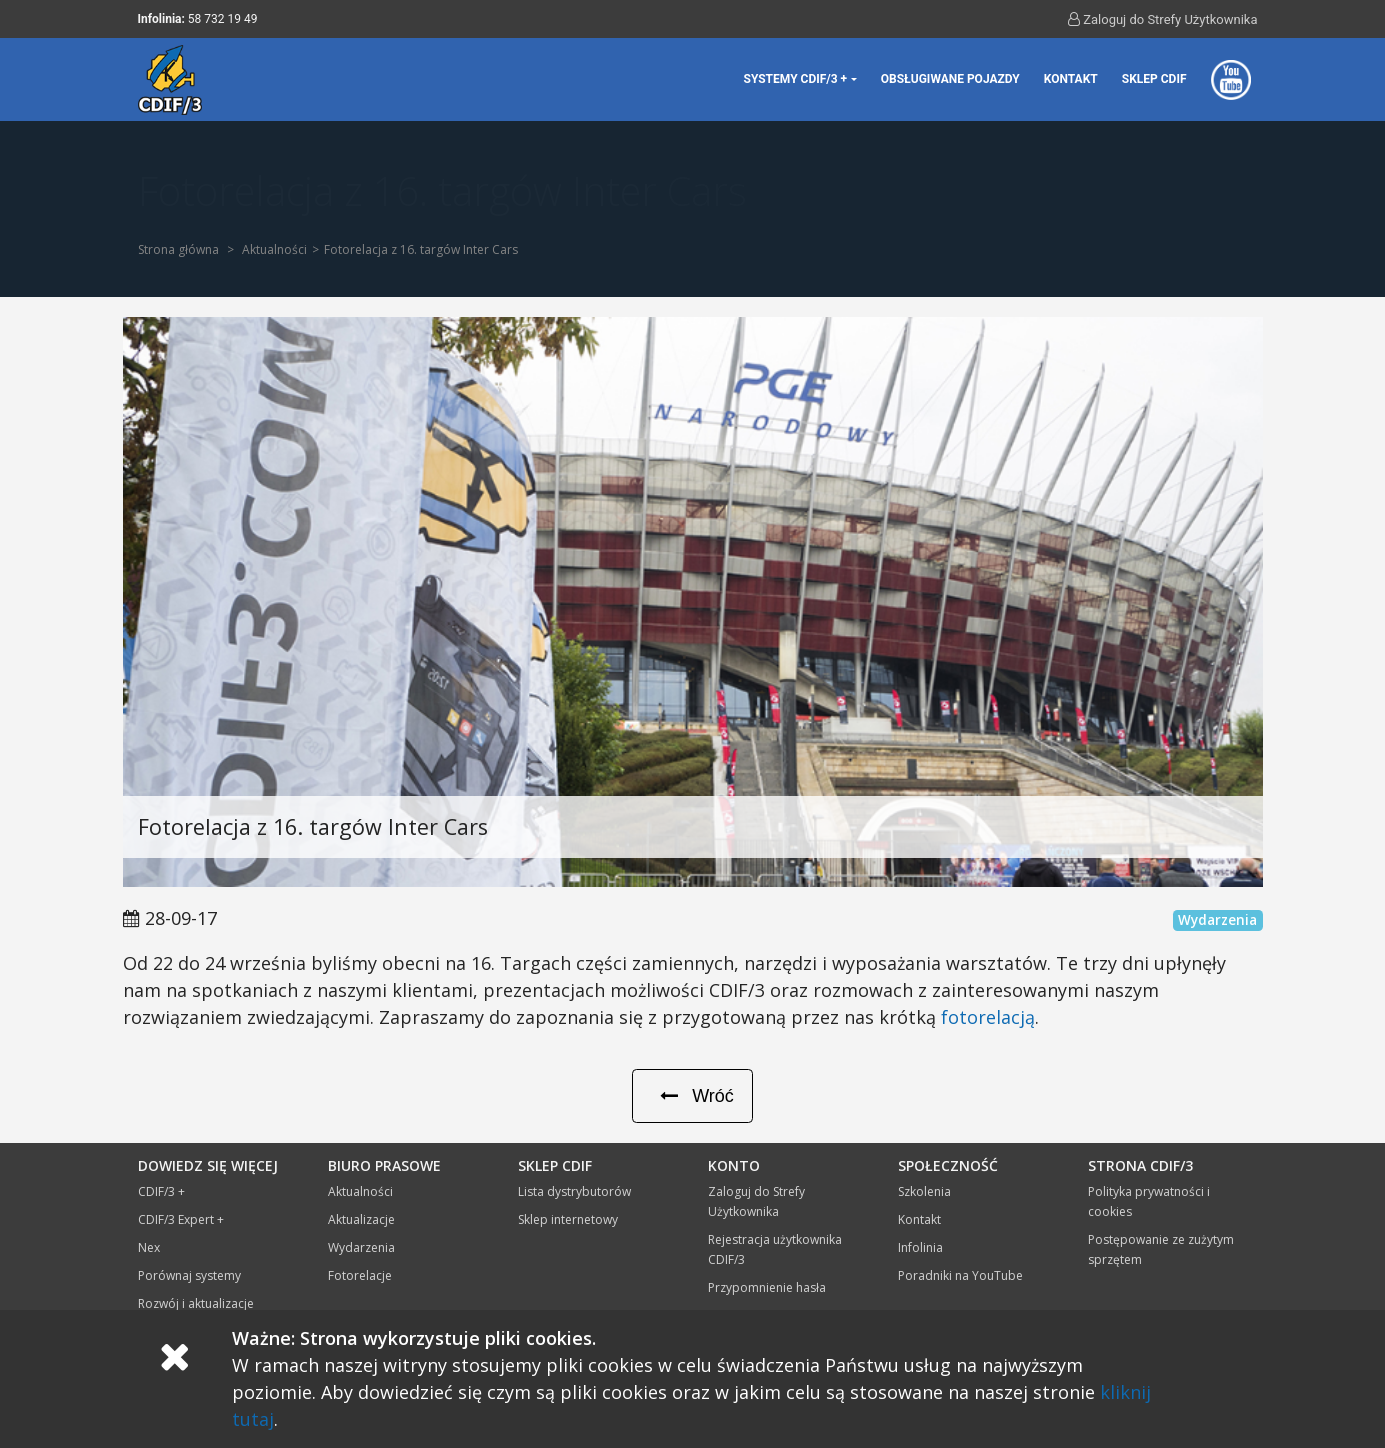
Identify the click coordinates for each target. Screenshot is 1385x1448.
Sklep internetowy (568, 1219)
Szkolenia (924, 1191)
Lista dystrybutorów (574, 1191)
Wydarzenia (361, 1247)
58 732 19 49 (223, 19)
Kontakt (1071, 79)
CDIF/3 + (161, 1191)
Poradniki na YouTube (960, 1275)
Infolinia (920, 1247)
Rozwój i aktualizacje (196, 1303)
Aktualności (274, 249)
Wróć (692, 1096)
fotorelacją (988, 1017)
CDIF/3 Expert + (181, 1219)
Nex (149, 1247)
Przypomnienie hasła (767, 1287)
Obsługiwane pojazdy (950, 79)
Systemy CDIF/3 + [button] (796, 79)
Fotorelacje (360, 1275)
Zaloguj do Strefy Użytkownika (1163, 19)
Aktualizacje (361, 1219)
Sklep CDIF (1154, 79)
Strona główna (178, 249)
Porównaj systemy (189, 1275)
